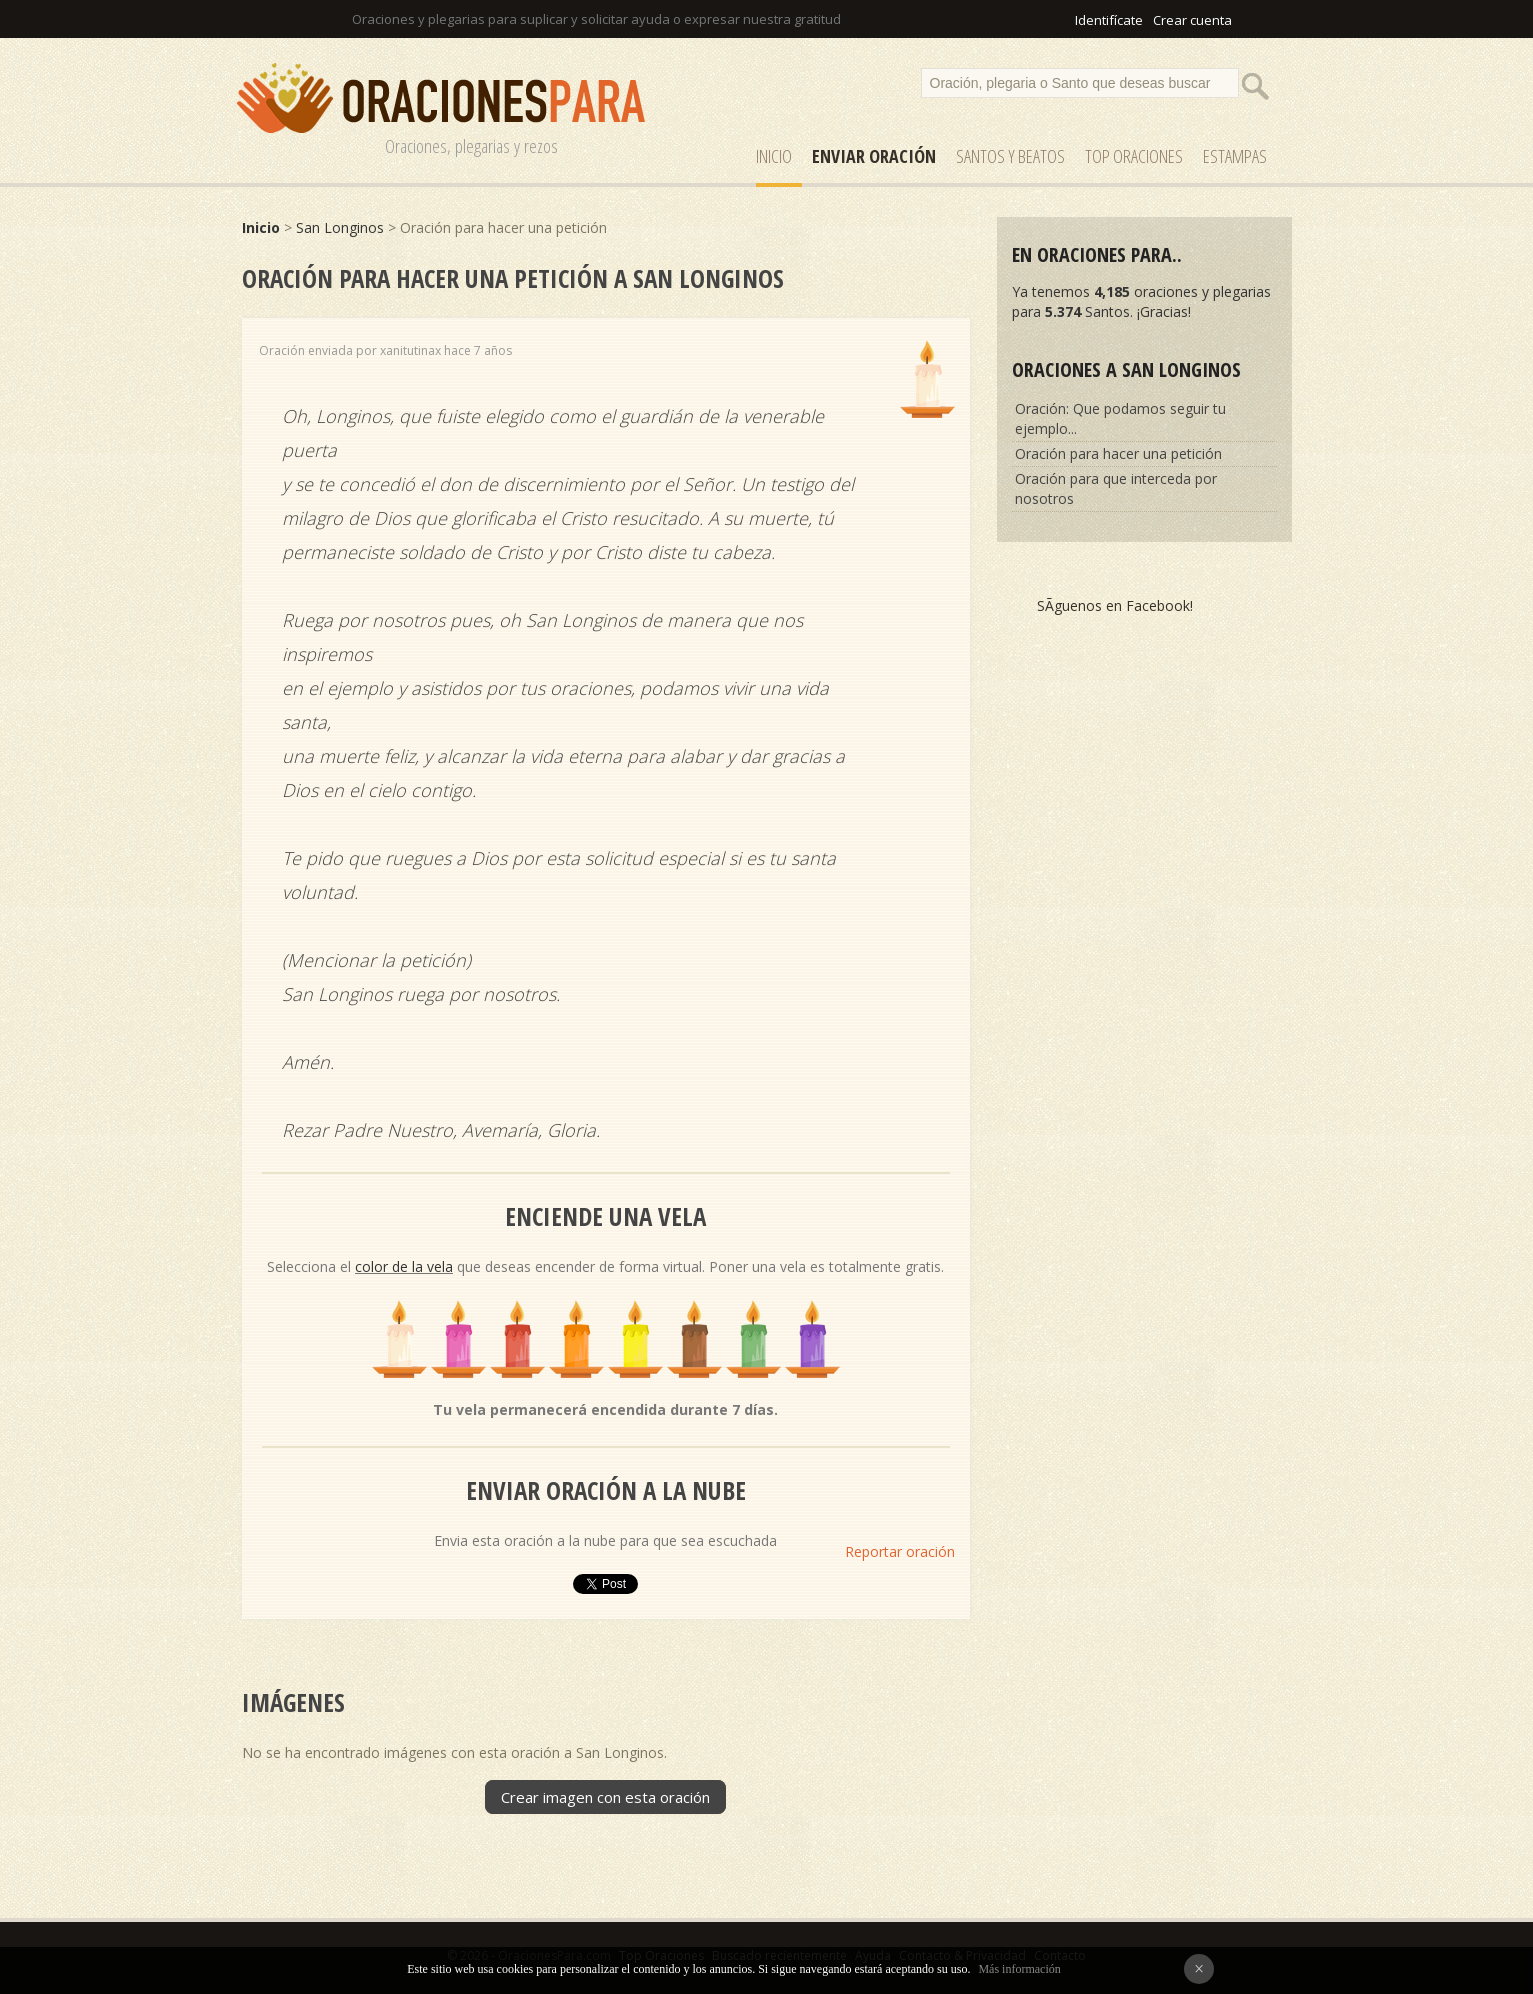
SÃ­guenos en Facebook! (1115, 605)
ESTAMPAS (1235, 156)
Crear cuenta (1192, 20)
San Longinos (340, 227)
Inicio (774, 156)
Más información (1019, 1969)
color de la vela (404, 1266)
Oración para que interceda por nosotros (1116, 488)
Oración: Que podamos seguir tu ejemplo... (1120, 418)
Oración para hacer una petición (1118, 453)
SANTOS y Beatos (1010, 156)
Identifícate (1109, 20)
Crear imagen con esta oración (605, 1797)
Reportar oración (900, 1551)
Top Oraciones (1134, 156)
